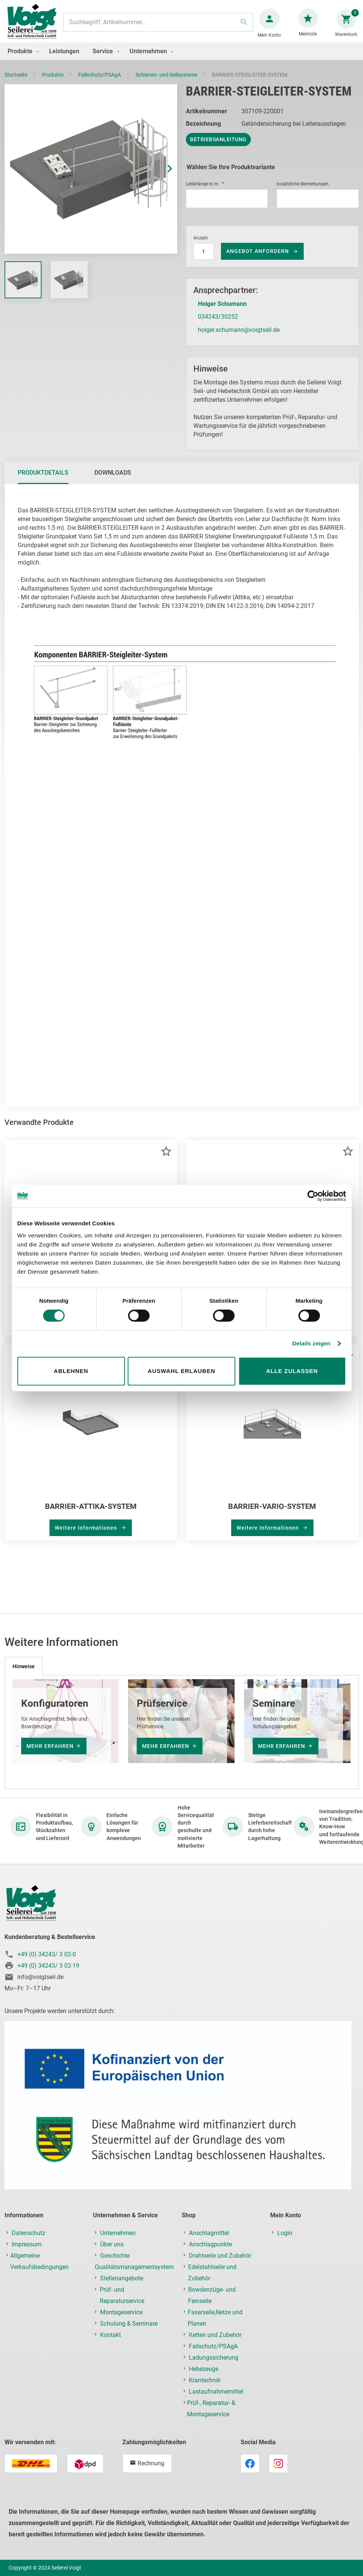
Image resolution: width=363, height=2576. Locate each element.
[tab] (43, 480)
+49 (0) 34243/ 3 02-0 (46, 1954)
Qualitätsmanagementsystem (134, 2267)
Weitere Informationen (87, 1535)
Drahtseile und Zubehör (220, 2255)
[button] (162, 176)
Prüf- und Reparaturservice (122, 2295)
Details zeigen (311, 1343)
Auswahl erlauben (181, 1371)
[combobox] (157, 26)
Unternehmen (118, 2233)
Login (284, 2233)
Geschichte (115, 2255)
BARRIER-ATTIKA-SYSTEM (91, 1513)
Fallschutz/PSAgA (100, 82)
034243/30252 (218, 324)
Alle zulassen (292, 1371)
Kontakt (110, 2334)
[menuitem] (21, 59)
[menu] (181, 59)
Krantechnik (205, 2380)
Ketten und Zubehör (215, 2334)
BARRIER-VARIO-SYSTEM (272, 1513)
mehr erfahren (50, 1746)
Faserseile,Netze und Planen (215, 2318)
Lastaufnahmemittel (216, 2391)
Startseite (16, 82)
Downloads (112, 480)
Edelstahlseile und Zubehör (212, 2272)
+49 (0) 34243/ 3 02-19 (48, 1965)
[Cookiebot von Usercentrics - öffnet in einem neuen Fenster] (313, 1196)
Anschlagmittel (209, 2233)
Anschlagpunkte (210, 2244)
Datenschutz (28, 2233)
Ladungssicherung (213, 2357)
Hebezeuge (203, 2368)
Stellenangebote (121, 2278)
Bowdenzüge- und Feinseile (212, 2295)
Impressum (27, 2244)
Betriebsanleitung (218, 147)
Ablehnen (71, 1371)
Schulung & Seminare (129, 2323)
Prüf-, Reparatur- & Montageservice (211, 2408)
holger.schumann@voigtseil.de (239, 337)
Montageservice (121, 2312)
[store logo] (35, 26)
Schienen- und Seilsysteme (167, 82)
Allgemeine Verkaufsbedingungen (39, 2261)
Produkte (53, 82)
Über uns (112, 2244)
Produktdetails (43, 480)
